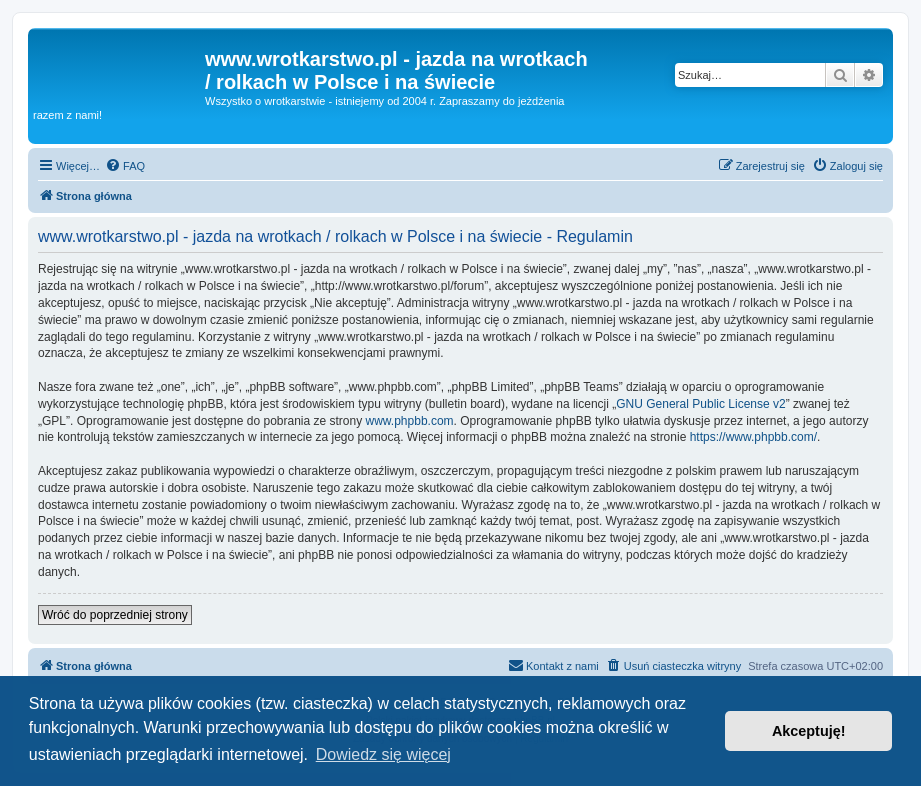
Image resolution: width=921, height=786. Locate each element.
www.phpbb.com (410, 421)
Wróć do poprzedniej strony (115, 615)
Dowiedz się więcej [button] (383, 754)
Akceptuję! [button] (809, 731)
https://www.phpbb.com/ (753, 437)
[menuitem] (125, 166)
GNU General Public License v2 (700, 404)
